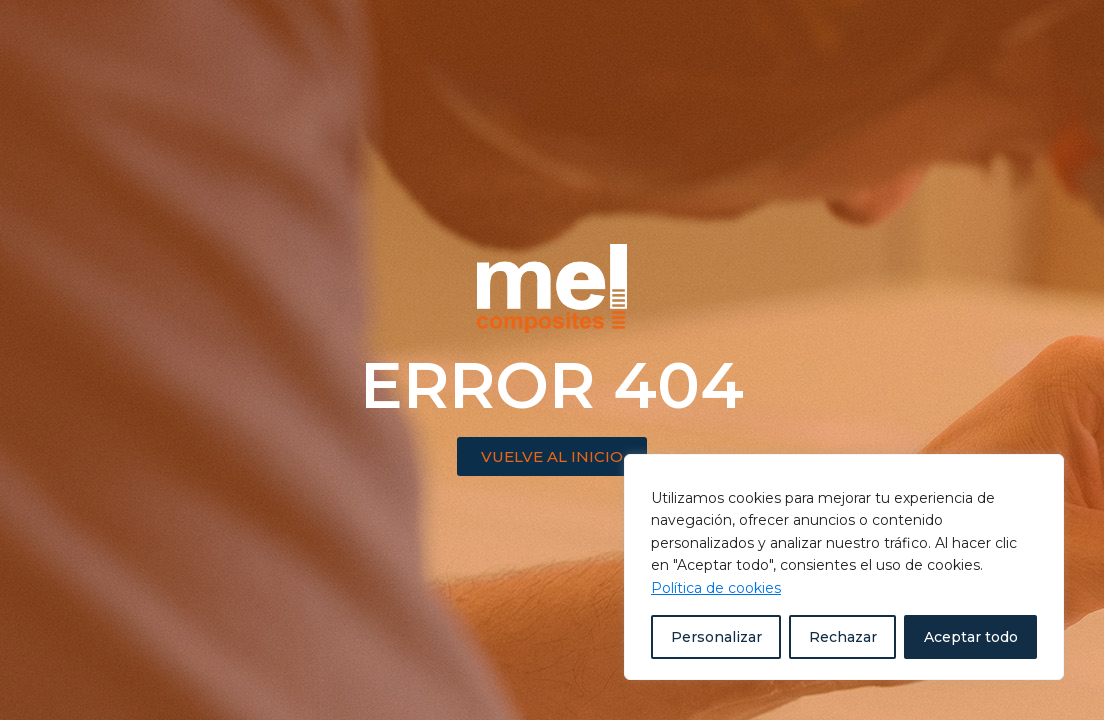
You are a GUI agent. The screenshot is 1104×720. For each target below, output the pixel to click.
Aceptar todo (971, 637)
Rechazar (843, 637)
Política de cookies (716, 588)
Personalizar (716, 637)
